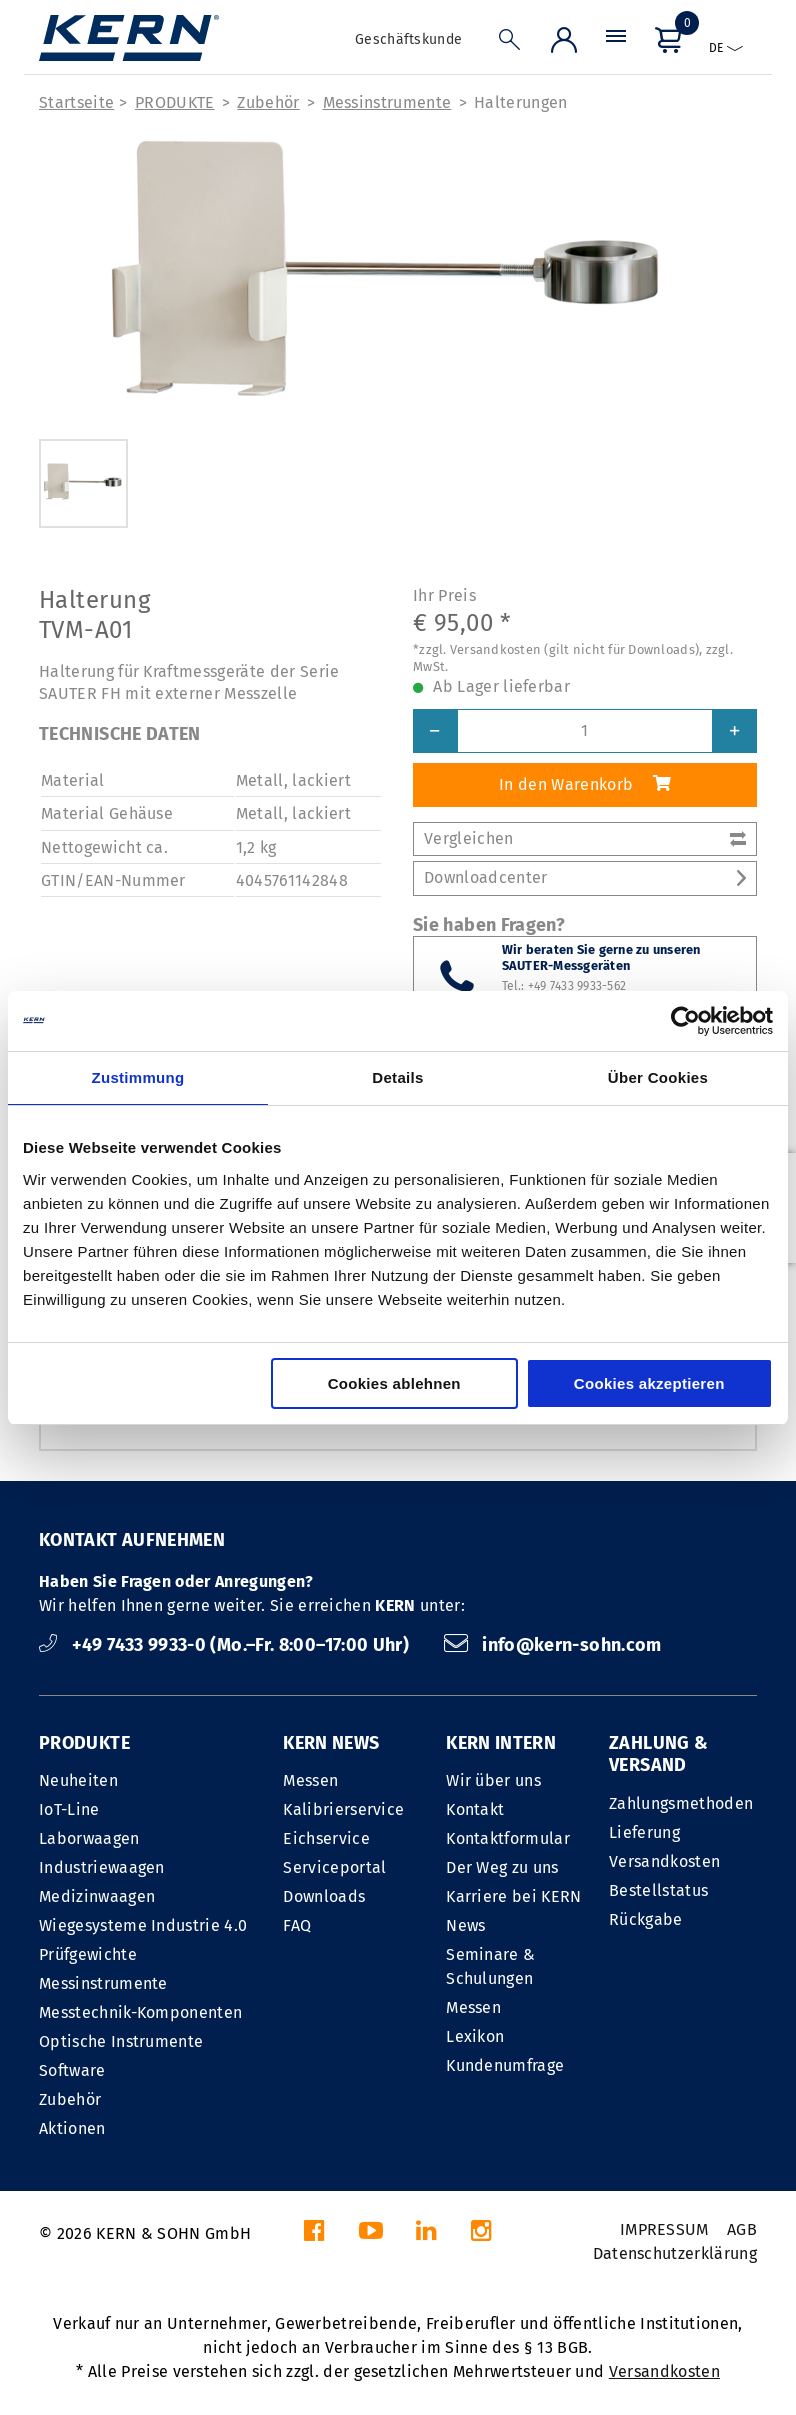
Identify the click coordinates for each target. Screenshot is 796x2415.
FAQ (297, 1925)
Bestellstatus (658, 1890)
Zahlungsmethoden (681, 1803)
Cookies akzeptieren (649, 1383)
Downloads (324, 1896)
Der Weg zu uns (502, 1867)
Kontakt (475, 1809)
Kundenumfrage (505, 2065)
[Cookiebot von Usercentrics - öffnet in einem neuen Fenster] (685, 1021)
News (465, 1925)
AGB (742, 2229)
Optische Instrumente (121, 2041)
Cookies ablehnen (394, 1383)
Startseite (76, 102)
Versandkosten (664, 1861)
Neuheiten (78, 1780)
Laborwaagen (89, 1838)
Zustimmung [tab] (138, 1077)
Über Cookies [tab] (658, 1077)
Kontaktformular (508, 1838)
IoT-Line (69, 1809)
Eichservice (326, 1838)
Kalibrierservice (343, 1809)
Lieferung (644, 1832)
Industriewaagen (102, 1867)
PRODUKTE (175, 102)
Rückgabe (646, 1919)
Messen (310, 1780)
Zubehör (268, 102)
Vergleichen (585, 838)
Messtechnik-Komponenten (140, 2012)
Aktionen (72, 2128)
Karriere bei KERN (513, 1896)
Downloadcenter (585, 877)
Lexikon (475, 2036)
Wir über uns (493, 1780)
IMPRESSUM (664, 2229)
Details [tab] (397, 1077)
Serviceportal (334, 1867)
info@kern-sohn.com (553, 1645)
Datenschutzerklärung (675, 2253)
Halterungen (521, 102)
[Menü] (616, 44)
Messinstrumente (387, 102)
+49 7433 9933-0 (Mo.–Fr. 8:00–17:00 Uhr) (226, 1645)
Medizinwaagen (97, 1896)
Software (72, 2070)
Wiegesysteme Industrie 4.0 (143, 1925)
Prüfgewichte (88, 1954)
